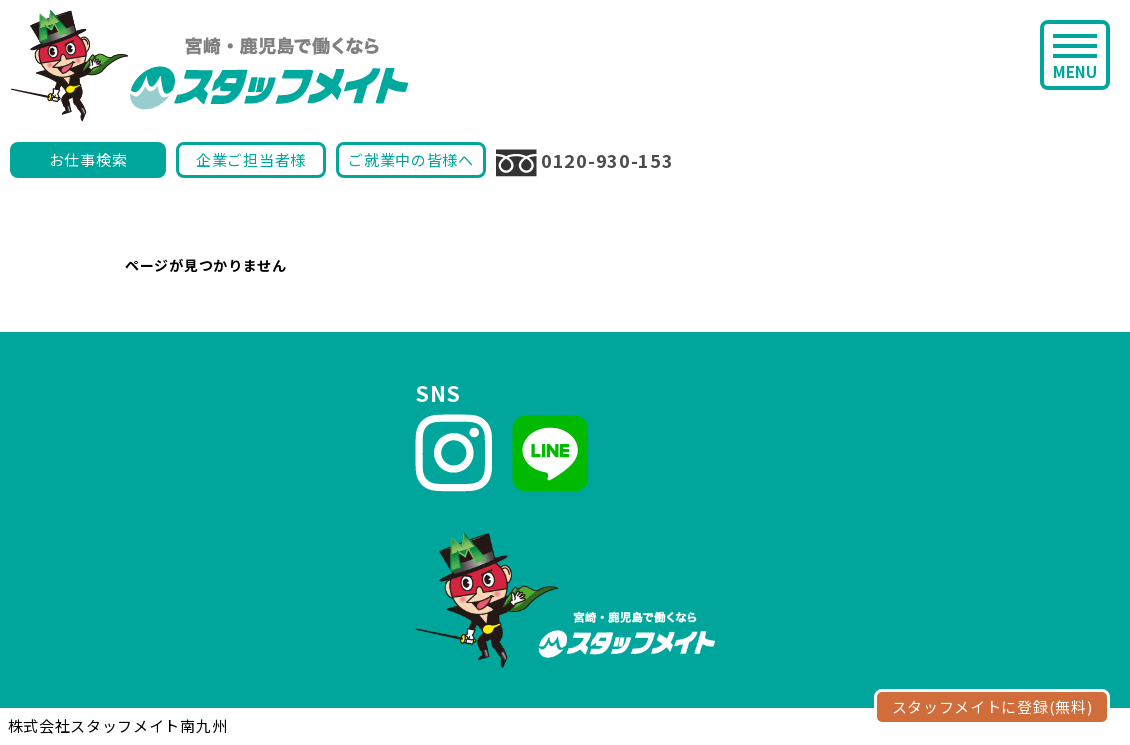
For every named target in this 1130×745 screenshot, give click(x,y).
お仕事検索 (88, 159)
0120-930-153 (584, 162)
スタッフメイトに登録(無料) (992, 706)
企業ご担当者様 (251, 159)
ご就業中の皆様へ (411, 159)
